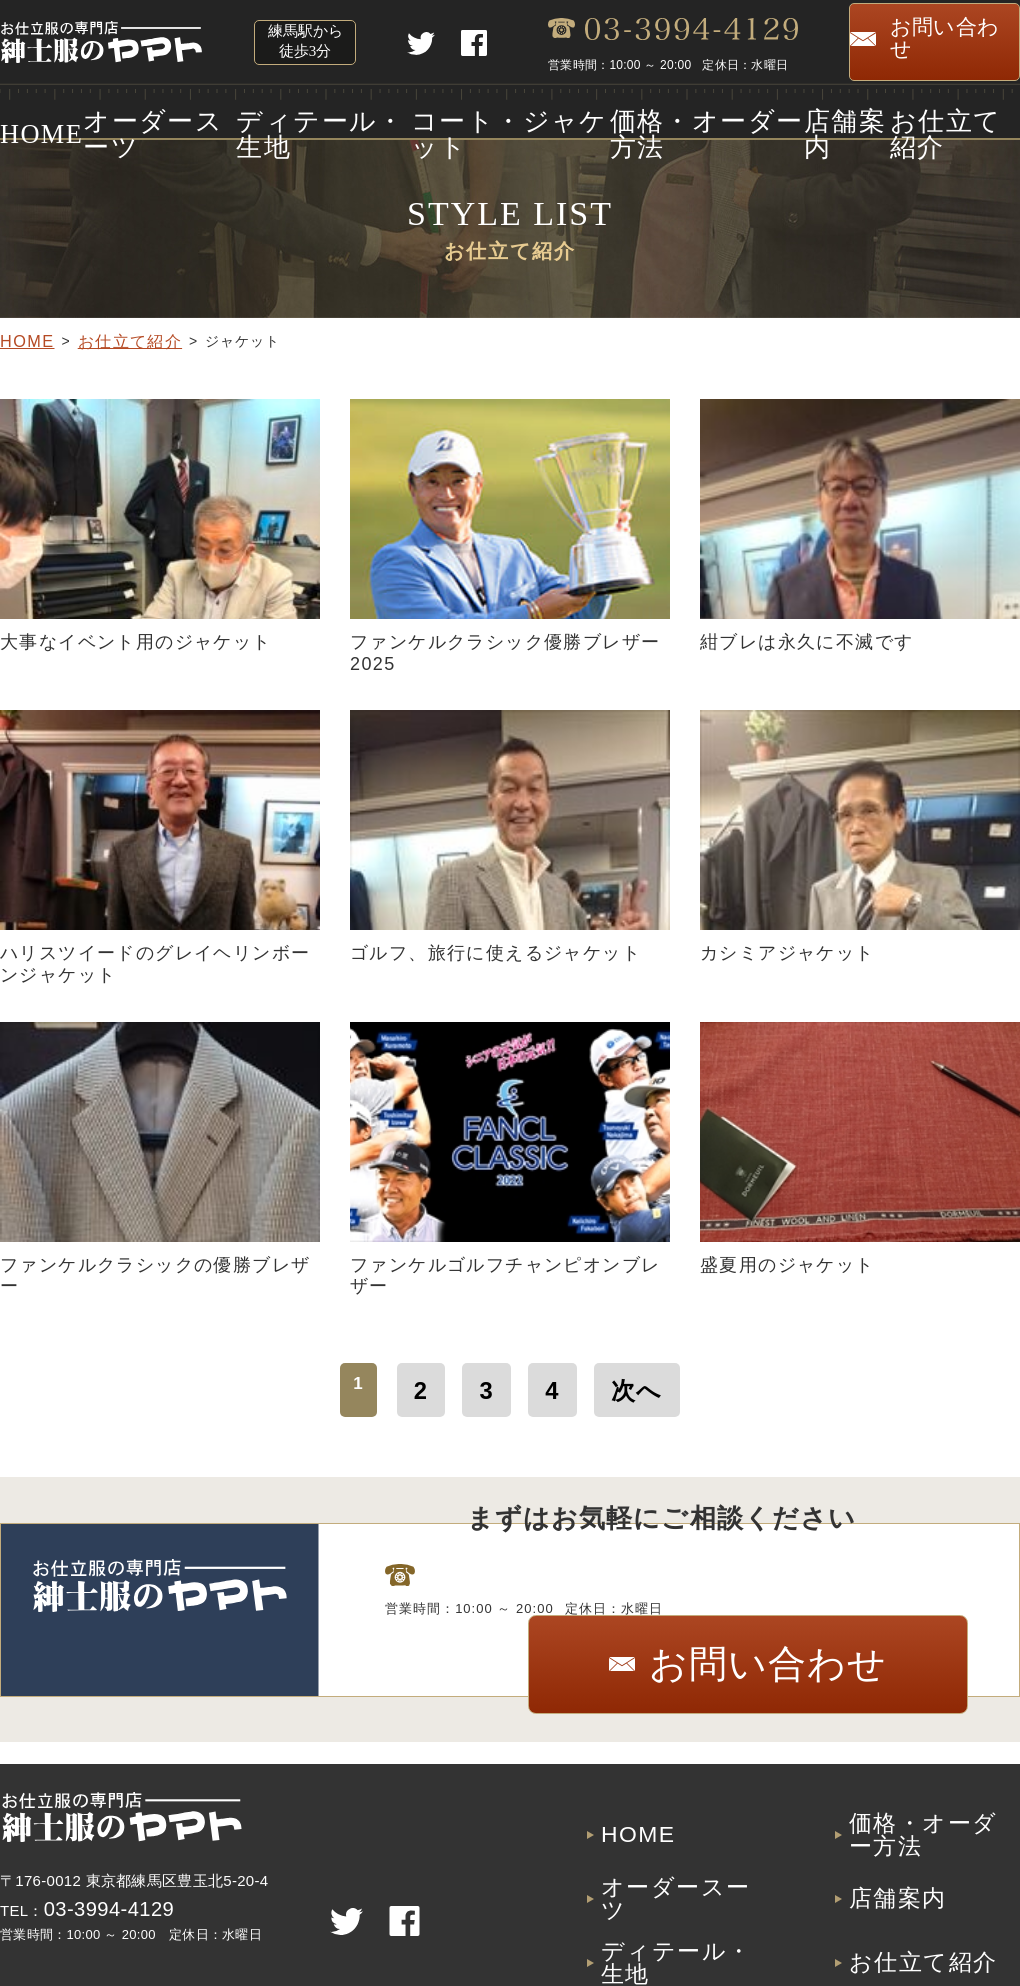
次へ (624, 1382)
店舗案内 (844, 117)
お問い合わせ (940, 42)
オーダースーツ (150, 117)
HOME (25, 117)
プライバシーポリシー (934, 1922)
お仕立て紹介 (969, 117)
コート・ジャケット (501, 117)
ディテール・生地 (317, 117)
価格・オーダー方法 (694, 117)
